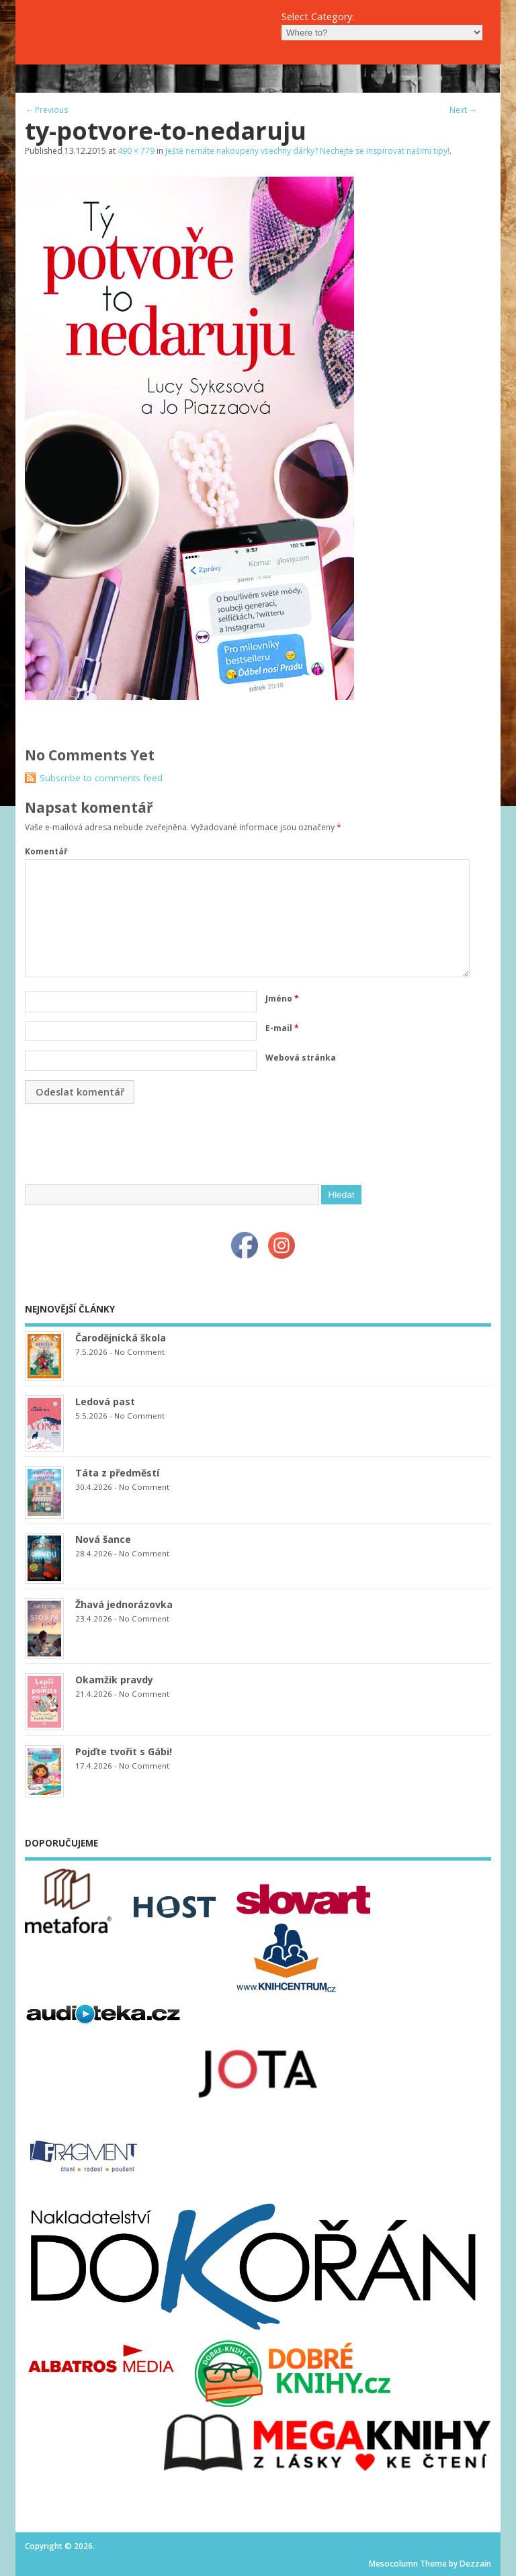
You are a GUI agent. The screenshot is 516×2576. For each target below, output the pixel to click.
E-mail (282, 1028)
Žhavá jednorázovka (124, 1604)
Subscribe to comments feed (101, 778)
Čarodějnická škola (120, 1337)
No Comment (139, 1352)
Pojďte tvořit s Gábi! (123, 1751)
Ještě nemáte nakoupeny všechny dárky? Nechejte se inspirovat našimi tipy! (307, 151)
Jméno (282, 998)
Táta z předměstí (117, 1472)
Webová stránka (300, 1057)
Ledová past (105, 1401)
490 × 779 (136, 151)
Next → (463, 110)
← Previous (46, 110)
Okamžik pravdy (114, 1679)
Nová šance (103, 1539)
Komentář (46, 851)
